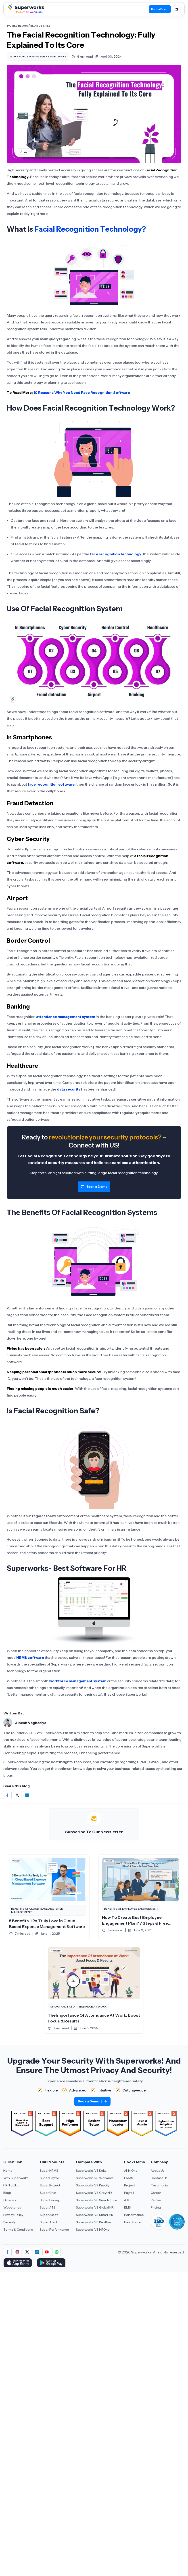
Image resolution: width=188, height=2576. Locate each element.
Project (129, 2185)
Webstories (12, 2207)
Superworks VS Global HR (95, 2207)
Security (9, 2222)
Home (11, 25)
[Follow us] (7, 2252)
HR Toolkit (11, 2185)
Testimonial (159, 2185)
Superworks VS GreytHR (94, 2193)
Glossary (9, 2200)
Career (156, 2193)
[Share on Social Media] (7, 1795)
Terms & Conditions (18, 2230)
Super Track (49, 2222)
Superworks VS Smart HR (94, 2215)
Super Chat (48, 2193)
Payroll (129, 2193)
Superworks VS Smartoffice (96, 2200)
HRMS (128, 2178)
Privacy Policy (13, 2215)
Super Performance (54, 2230)
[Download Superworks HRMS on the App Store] (18, 2263)
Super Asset (49, 2215)
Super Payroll (49, 2178)
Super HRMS (49, 2171)
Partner (156, 2200)
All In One (131, 2171)
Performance (134, 2215)
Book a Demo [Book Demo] (159, 9)
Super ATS (48, 2207)
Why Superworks (15, 2178)
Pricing (156, 2207)
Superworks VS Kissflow (93, 2222)
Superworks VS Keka (91, 2171)
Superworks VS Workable (95, 2178)
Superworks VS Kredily (92, 2185)
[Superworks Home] (25, 12)
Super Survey (49, 2200)
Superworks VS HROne (93, 2230)
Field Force (132, 2222)
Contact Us (159, 2178)
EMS (127, 2207)
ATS (127, 2200)
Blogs (23, 25)
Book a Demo (93, 1186)
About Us (157, 2171)
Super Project (50, 2185)
